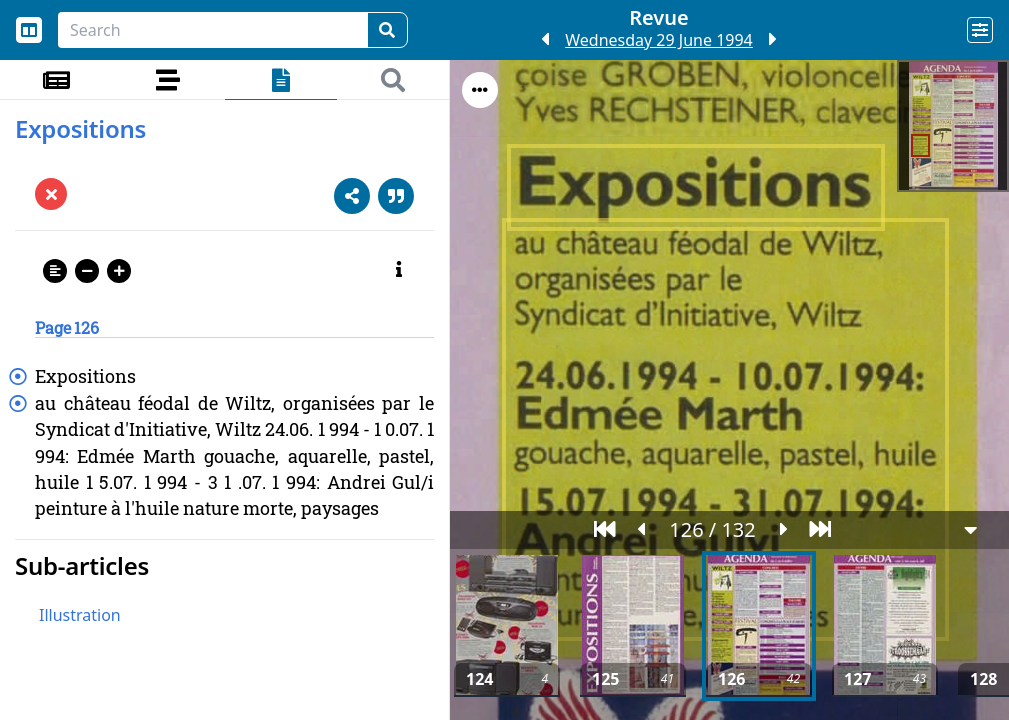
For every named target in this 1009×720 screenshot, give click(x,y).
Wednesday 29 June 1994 (659, 40)
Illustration (80, 615)
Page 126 (67, 327)
